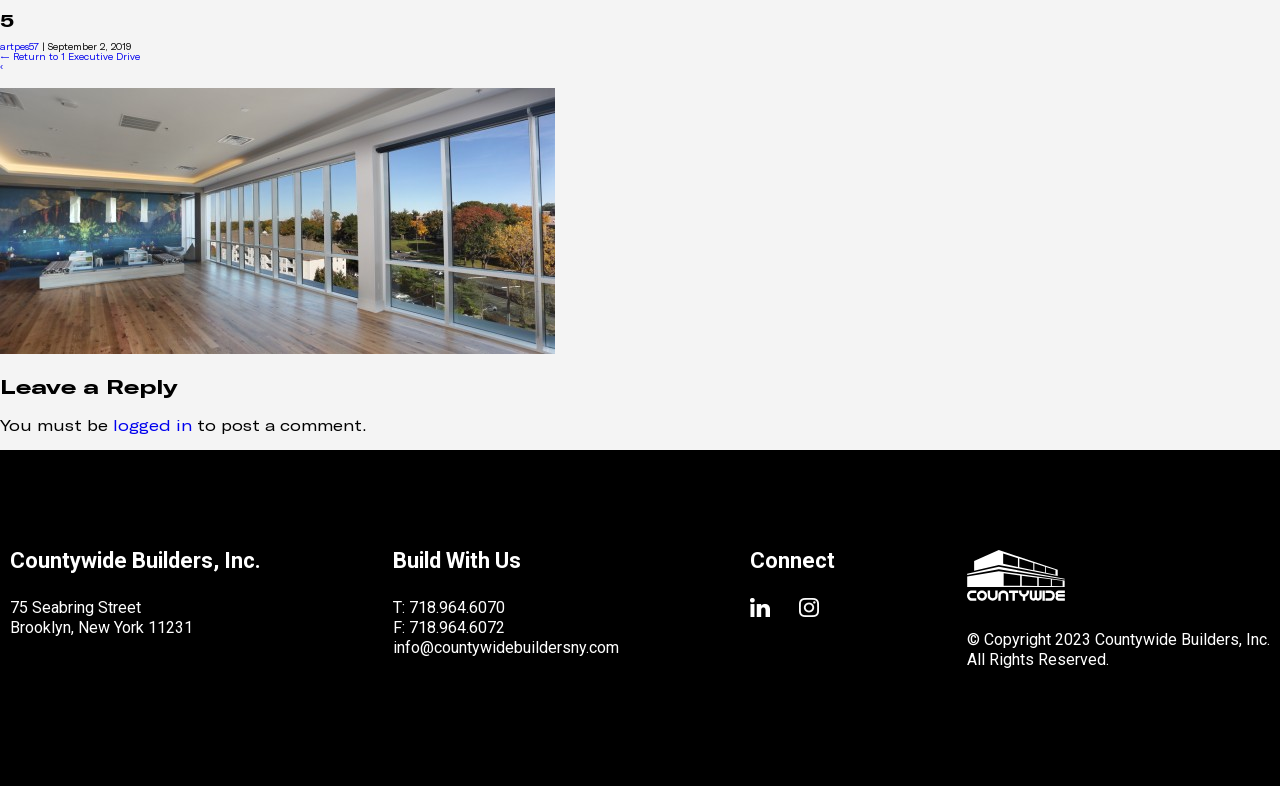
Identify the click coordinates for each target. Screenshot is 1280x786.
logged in (152, 424)
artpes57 (19, 46)
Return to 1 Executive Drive (70, 56)
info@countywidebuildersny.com (506, 647)
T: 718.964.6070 (449, 607)
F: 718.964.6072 (449, 627)
